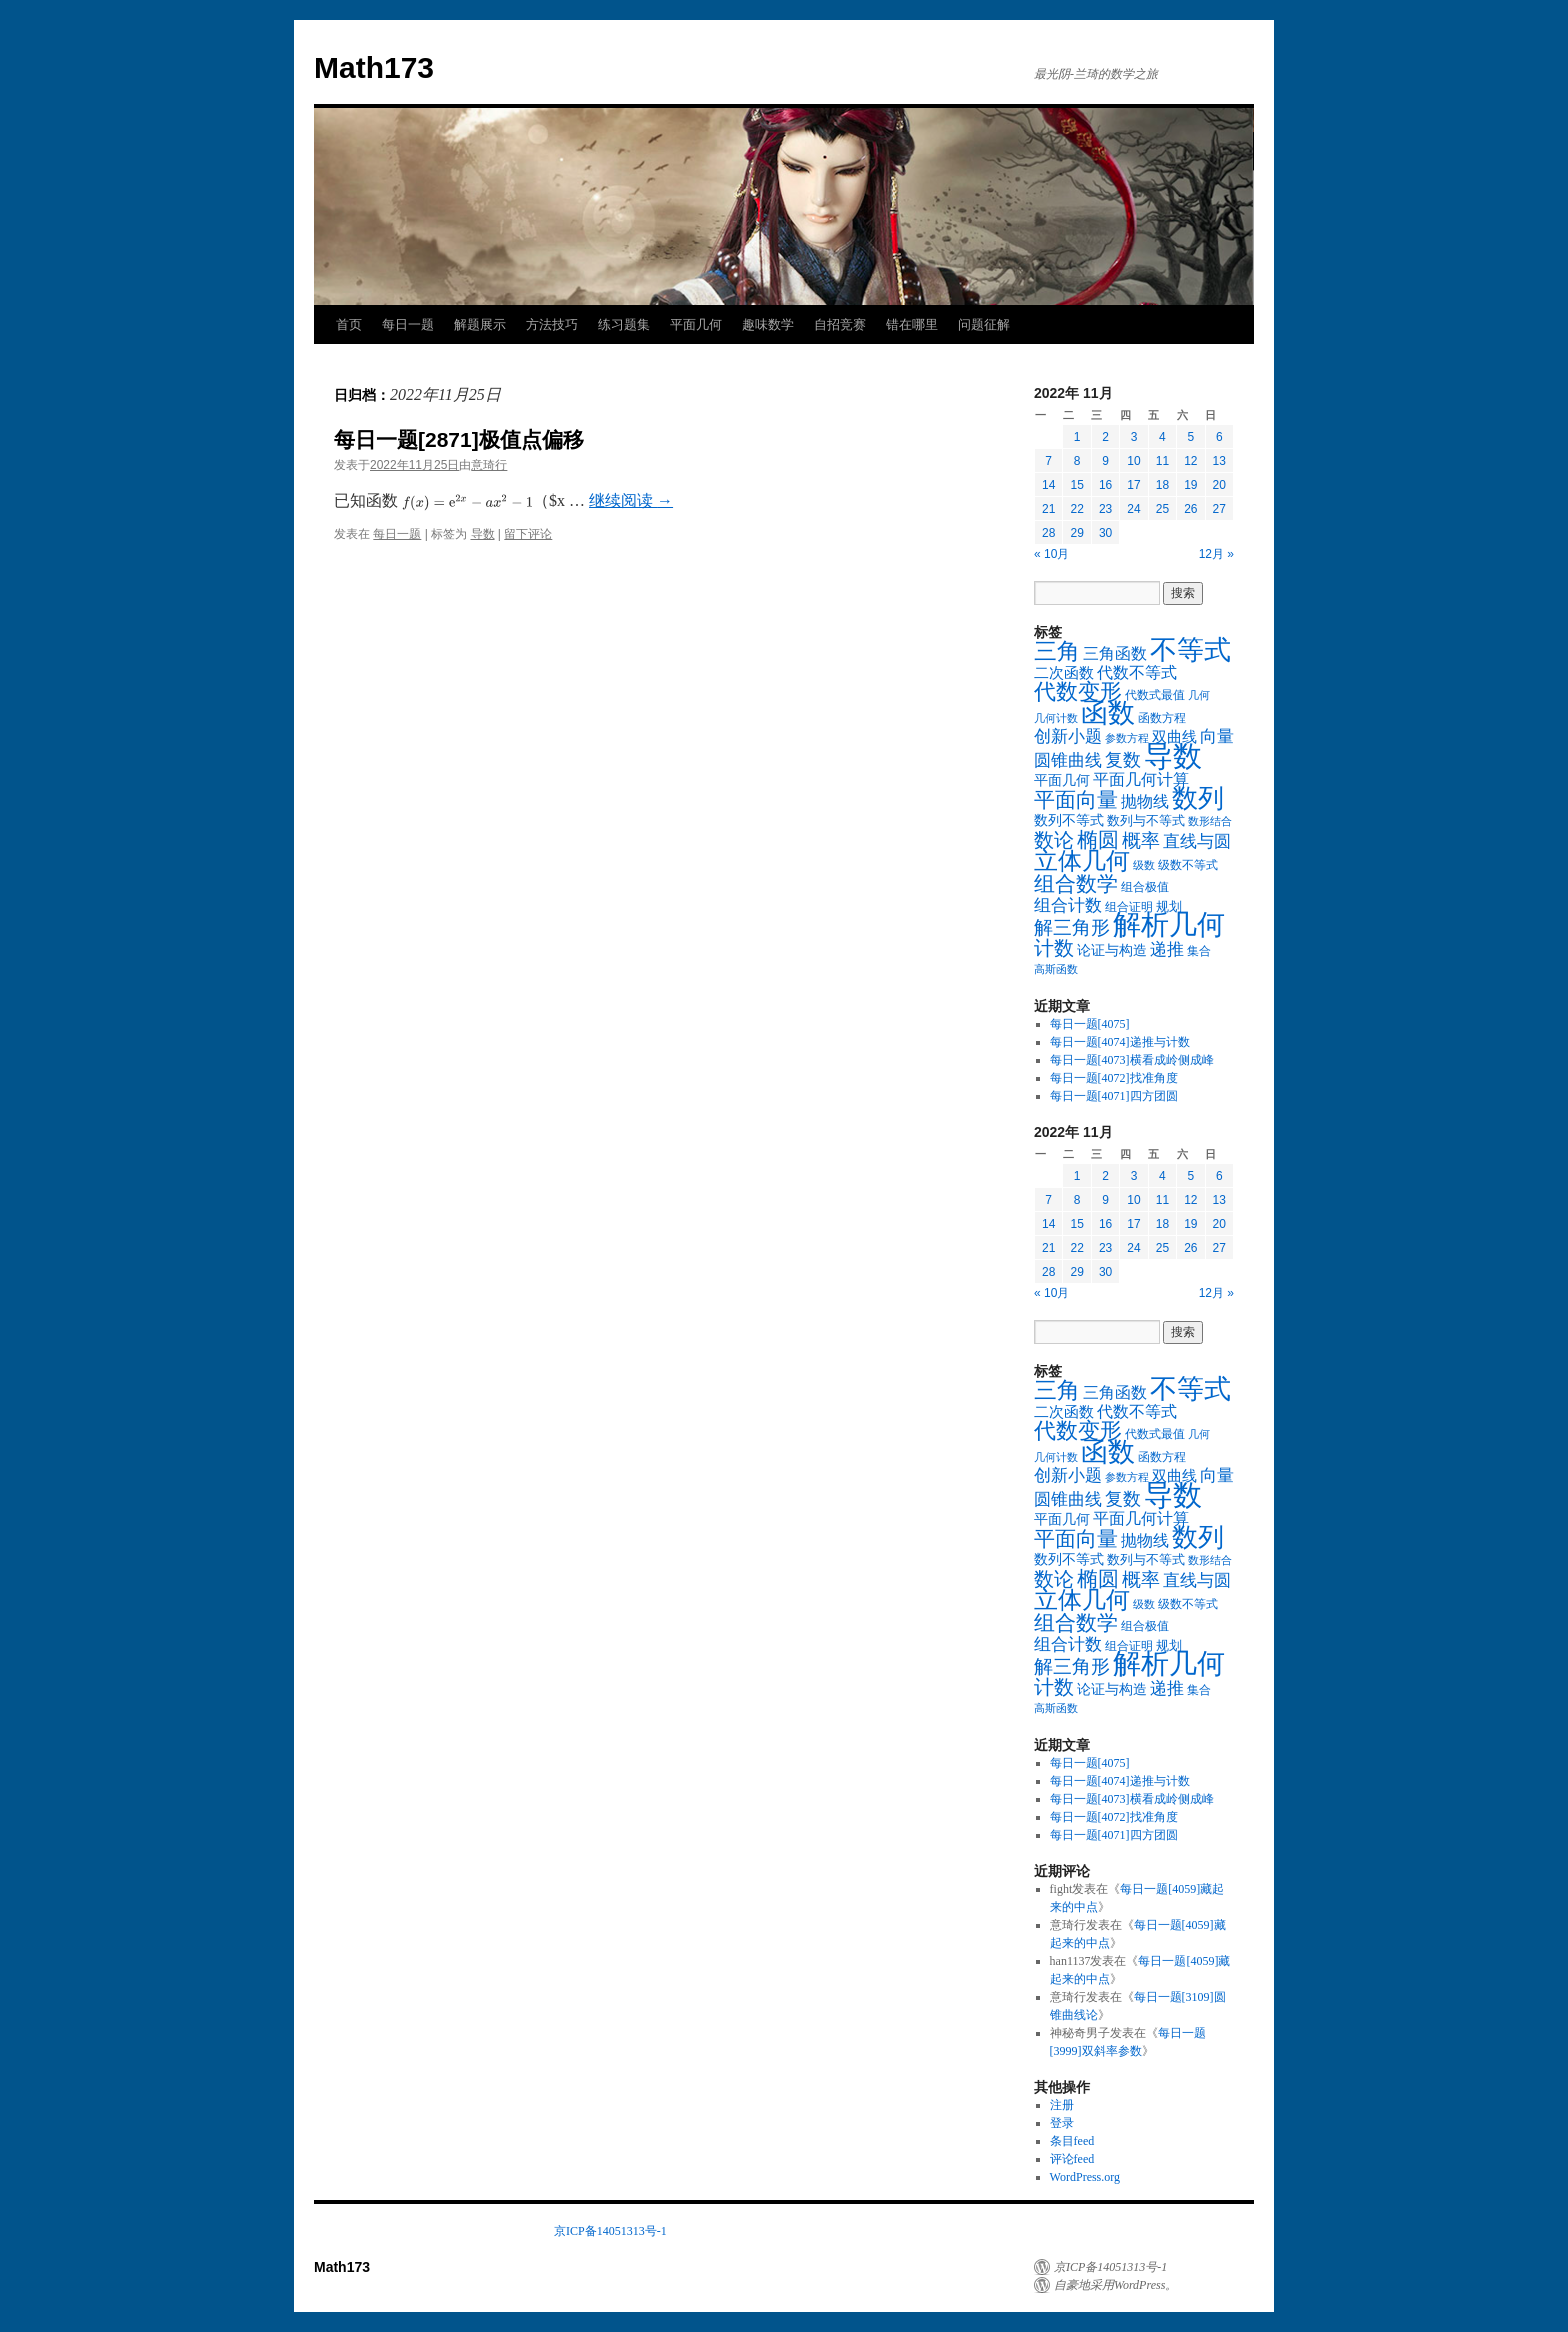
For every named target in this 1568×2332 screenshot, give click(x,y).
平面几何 (696, 324)
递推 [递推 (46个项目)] (1167, 949)
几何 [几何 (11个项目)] (1199, 695)
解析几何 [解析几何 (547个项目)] (1169, 924)
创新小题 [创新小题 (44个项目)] (1068, 736)
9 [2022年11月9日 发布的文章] (1105, 461)
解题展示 (480, 324)
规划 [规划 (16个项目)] (1169, 907)
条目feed (1072, 2141)
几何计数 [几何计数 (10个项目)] (1056, 718)
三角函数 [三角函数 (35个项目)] (1115, 653)
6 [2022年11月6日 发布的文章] (1219, 437)
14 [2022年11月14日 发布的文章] (1048, 485)
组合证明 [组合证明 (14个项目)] (1129, 907)
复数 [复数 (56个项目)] (1123, 760)
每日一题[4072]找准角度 (1114, 1078)
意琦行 (489, 465)
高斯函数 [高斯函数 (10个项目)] (1056, 969)
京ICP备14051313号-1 (610, 2231)
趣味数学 (768, 324)
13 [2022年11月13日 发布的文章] (1219, 461)
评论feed (1072, 2159)
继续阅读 (631, 500)
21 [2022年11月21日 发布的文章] (1048, 509)
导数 (483, 534)
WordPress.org (1085, 2177)
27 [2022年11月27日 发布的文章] (1219, 509)
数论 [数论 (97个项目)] (1054, 840)
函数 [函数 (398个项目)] (1108, 713)
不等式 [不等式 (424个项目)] (1190, 650)
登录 (1062, 2123)
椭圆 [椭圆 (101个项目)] (1098, 840)
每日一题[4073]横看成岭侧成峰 (1132, 1060)
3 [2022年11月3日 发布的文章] (1134, 437)
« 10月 (1051, 554)
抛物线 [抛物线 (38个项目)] (1145, 801)
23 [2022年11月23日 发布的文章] (1105, 509)
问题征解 (984, 324)
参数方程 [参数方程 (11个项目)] (1127, 738)
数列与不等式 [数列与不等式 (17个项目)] (1146, 820)
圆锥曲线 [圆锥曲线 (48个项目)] (1068, 760)
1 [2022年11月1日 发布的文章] (1077, 437)
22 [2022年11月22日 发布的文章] (1076, 509)
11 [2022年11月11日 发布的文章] (1162, 461)
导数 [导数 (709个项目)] (1173, 756)
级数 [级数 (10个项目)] (1144, 865)
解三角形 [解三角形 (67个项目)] (1072, 927)
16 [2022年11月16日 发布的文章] (1105, 485)
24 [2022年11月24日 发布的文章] (1133, 509)
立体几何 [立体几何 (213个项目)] (1082, 861)
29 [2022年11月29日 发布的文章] (1076, 533)
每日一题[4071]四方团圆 (1114, 1096)
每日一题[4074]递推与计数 (1120, 1042)
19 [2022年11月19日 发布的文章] (1190, 485)
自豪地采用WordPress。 (1115, 2285)
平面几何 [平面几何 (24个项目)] (1062, 780)
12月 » (1216, 554)
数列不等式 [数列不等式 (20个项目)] (1069, 820)
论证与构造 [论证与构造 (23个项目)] (1112, 950)
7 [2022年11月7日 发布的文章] (1048, 461)
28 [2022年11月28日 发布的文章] (1048, 533)
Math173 (374, 67)
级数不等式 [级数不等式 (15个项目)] (1188, 865)
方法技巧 (552, 324)
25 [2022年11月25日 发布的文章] (1162, 509)
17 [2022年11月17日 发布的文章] (1133, 485)
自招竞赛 (840, 324)
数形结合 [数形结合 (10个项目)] (1210, 821)
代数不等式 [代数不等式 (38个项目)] (1137, 672)
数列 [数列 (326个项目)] (1198, 798)
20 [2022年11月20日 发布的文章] (1219, 485)
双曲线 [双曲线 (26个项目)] (1174, 737)
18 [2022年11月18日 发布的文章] (1162, 485)
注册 (1062, 2105)
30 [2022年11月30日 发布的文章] (1105, 533)
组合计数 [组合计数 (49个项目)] (1068, 905)
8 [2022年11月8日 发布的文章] (1077, 461)
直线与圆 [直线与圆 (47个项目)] (1197, 841)
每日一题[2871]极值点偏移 (459, 439)
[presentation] (467, 502)
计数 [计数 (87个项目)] (1054, 948)
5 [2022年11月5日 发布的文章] (1190, 437)
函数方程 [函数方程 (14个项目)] (1162, 718)
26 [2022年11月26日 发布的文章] (1190, 509)
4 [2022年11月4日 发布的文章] (1162, 437)
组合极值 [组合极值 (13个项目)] (1145, 887)
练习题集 (624, 324)
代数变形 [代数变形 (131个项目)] (1078, 692)
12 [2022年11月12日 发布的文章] (1190, 461)
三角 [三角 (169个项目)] (1057, 651)
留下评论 (528, 534)
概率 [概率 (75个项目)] (1141, 840)
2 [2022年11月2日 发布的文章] (1105, 437)
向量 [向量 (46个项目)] (1217, 736)
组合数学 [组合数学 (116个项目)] (1076, 884)
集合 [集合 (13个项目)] (1199, 951)
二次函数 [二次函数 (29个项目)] (1064, 672)
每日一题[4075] (1090, 1024)
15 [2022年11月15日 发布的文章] (1076, 485)
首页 (349, 324)
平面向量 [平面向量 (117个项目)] (1076, 800)
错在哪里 (912, 324)
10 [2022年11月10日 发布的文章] (1133, 461)
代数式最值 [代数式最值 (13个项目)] (1155, 695)
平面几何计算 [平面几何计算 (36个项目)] (1141, 779)
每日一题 (408, 324)
